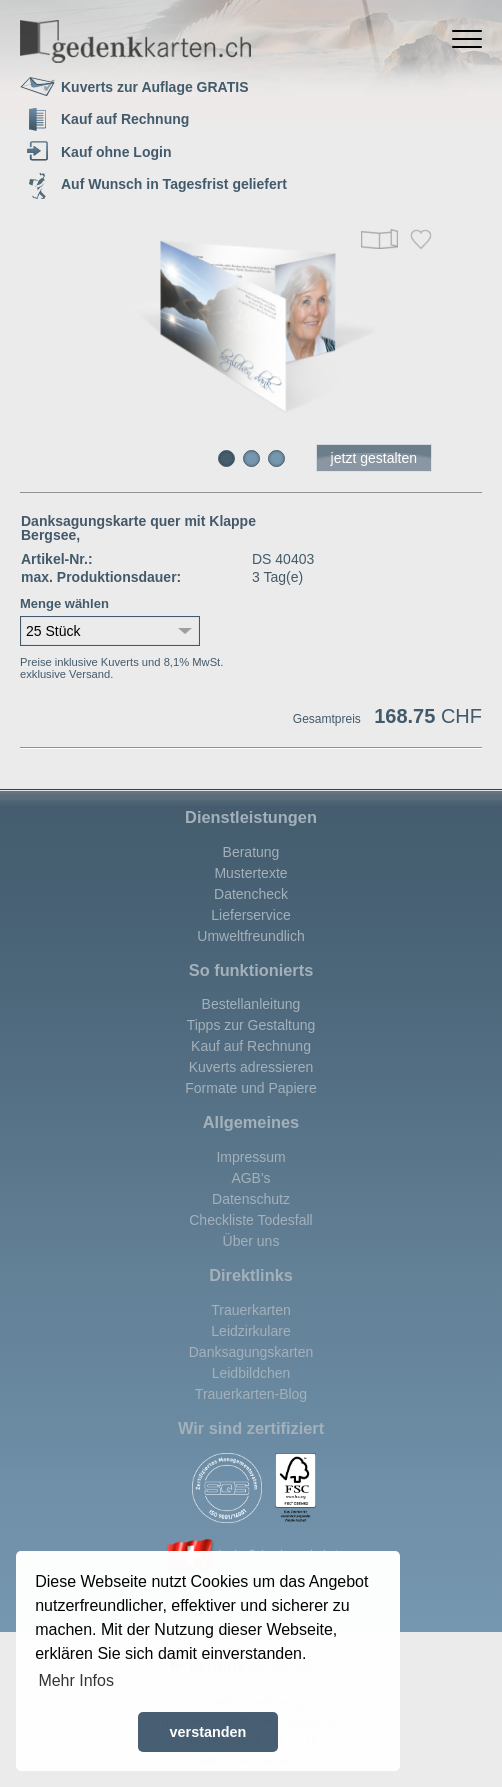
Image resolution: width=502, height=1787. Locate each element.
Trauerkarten (251, 1310)
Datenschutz (251, 1199)
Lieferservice (250, 915)
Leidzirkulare (250, 1331)
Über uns (251, 1241)
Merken (421, 239)
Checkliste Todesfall (250, 1220)
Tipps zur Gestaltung (251, 1025)
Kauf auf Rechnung (251, 1046)
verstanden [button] (208, 1732)
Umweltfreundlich (250, 936)
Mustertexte (250, 873)
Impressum (250, 1157)
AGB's (250, 1178)
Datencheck (251, 894)
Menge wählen (64, 603)
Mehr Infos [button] (76, 1680)
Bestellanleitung (251, 1004)
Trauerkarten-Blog (251, 1394)
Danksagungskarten (251, 1352)
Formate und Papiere (251, 1088)
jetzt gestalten (374, 458)
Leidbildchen (251, 1373)
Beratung (251, 852)
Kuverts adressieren (251, 1067)
